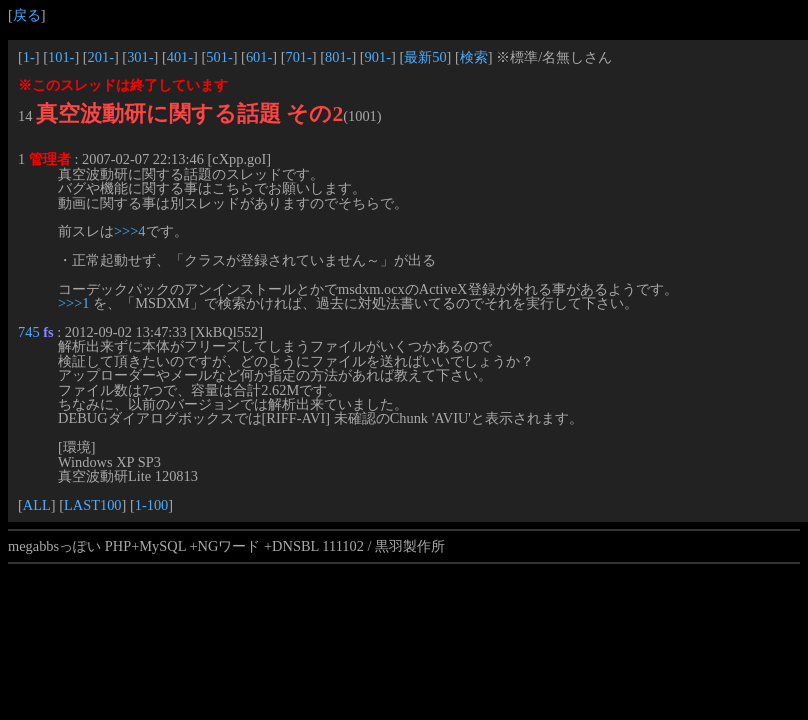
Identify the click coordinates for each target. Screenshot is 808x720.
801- (338, 57)
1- (29, 57)
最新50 (425, 57)
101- (61, 57)
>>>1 (74, 303)
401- (180, 57)
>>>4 (130, 231)
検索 (474, 57)
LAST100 (93, 505)
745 (29, 332)
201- (101, 57)
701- (298, 57)
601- (259, 57)
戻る (27, 15)
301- (140, 57)
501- (219, 57)
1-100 (152, 505)
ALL (37, 505)
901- (378, 57)
